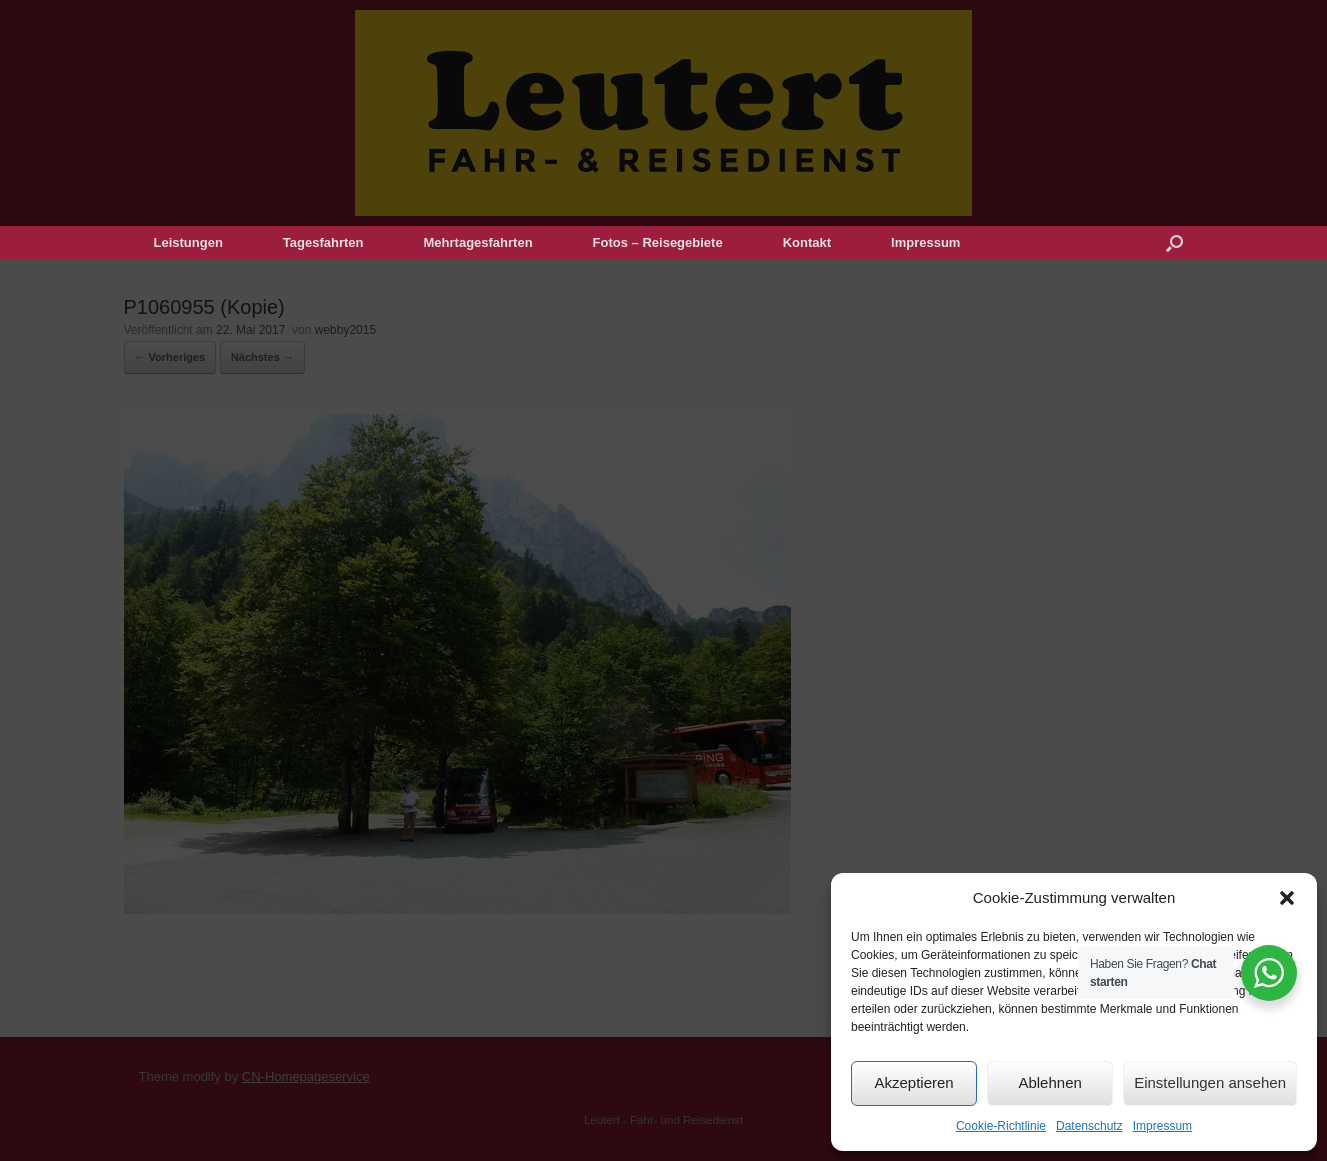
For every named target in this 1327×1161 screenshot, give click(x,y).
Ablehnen (1049, 1082)
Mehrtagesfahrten (478, 242)
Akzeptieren (913, 1082)
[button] (1287, 898)
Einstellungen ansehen (1210, 1082)
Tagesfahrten (323, 242)
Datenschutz (1089, 1126)
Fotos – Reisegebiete (658, 242)
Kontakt (807, 242)
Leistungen (188, 242)
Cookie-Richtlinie (1001, 1126)
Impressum (1162, 1126)
